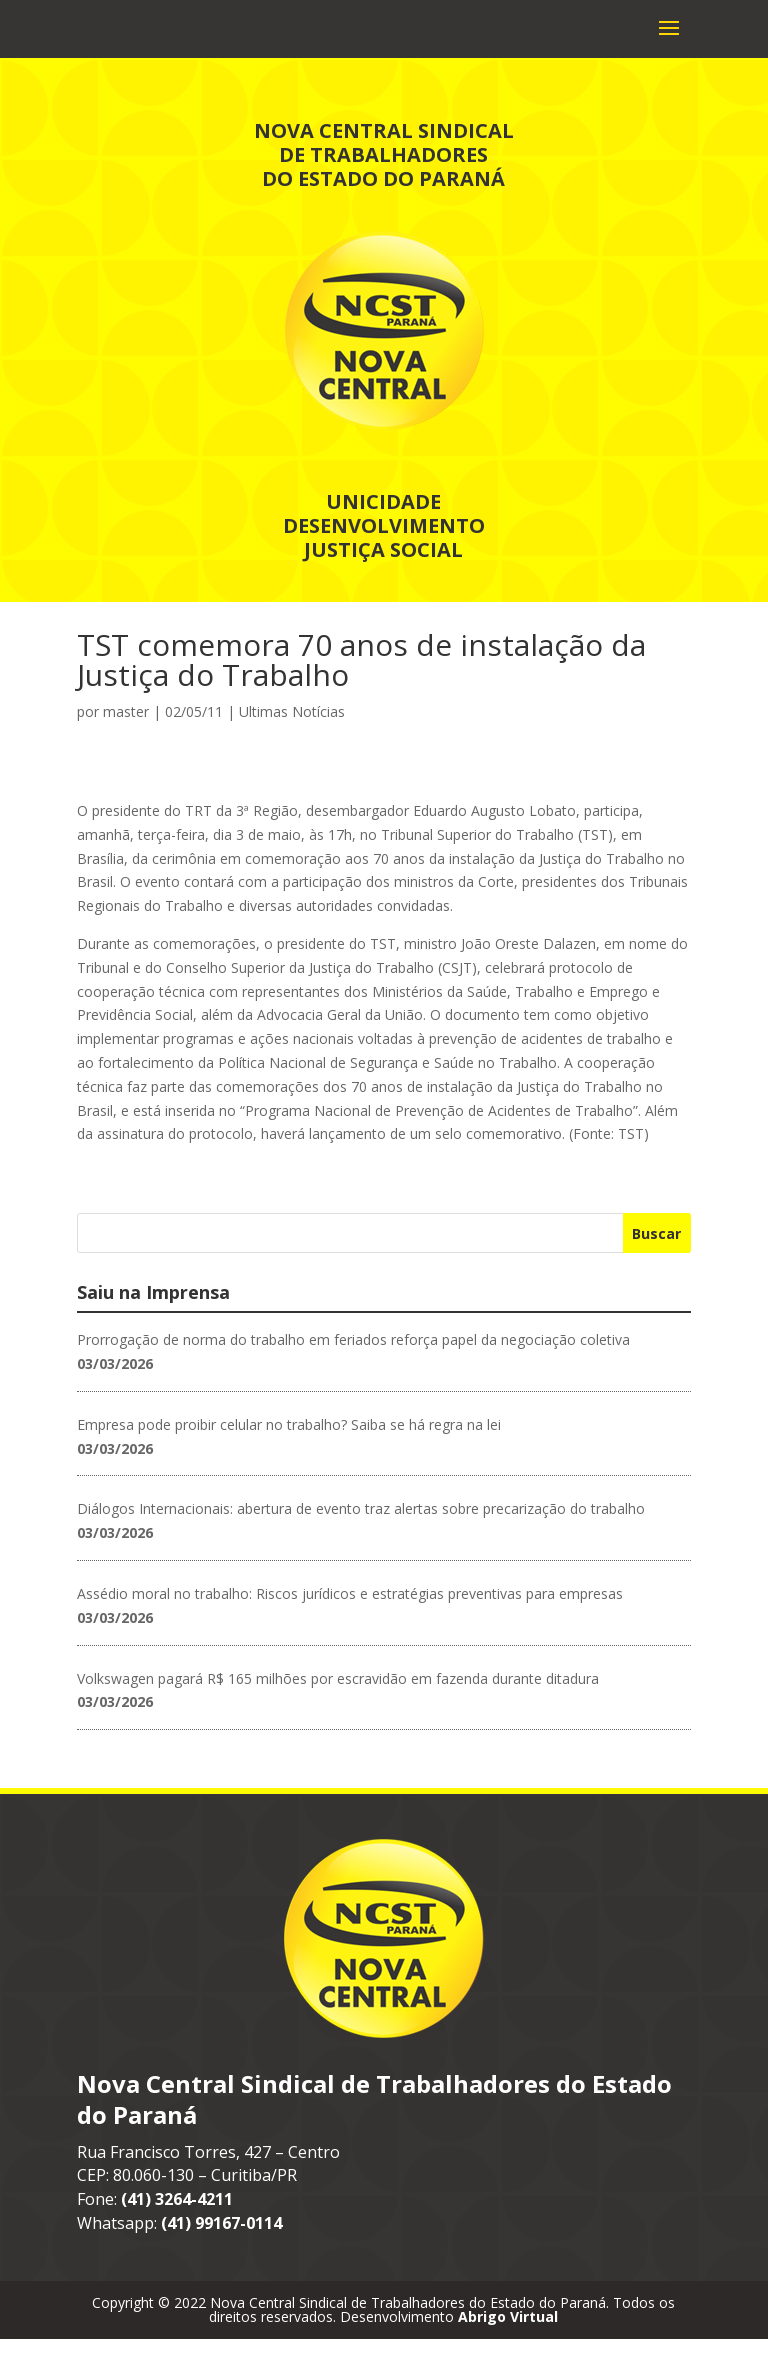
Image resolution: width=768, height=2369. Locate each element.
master (126, 741)
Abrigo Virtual (508, 2346)
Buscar (656, 1263)
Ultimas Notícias (292, 741)
